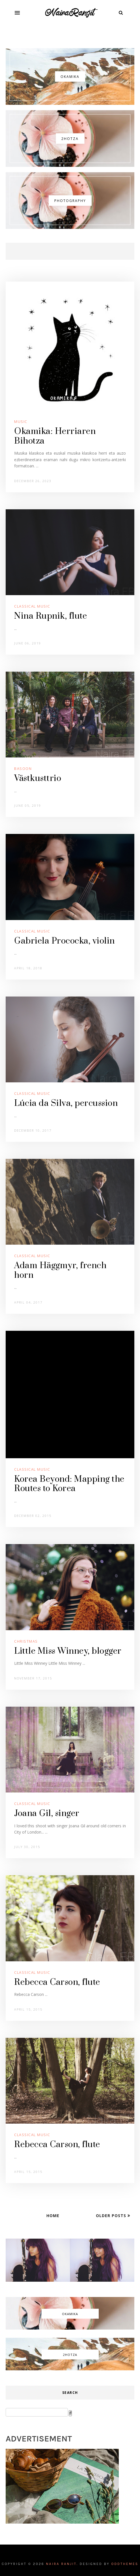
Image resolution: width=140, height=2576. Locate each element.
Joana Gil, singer (46, 1813)
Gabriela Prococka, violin (64, 941)
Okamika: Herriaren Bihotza (55, 436)
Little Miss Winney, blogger (68, 1651)
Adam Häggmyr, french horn (60, 1270)
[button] (17, 13)
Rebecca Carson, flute (57, 1982)
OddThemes (124, 2564)
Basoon (23, 768)
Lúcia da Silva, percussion (66, 1103)
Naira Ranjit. (62, 2564)
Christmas (26, 1641)
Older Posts (112, 2215)
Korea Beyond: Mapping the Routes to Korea (69, 1484)
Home (52, 2215)
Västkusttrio (37, 778)
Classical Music (32, 606)
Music (20, 421)
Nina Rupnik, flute (50, 616)
